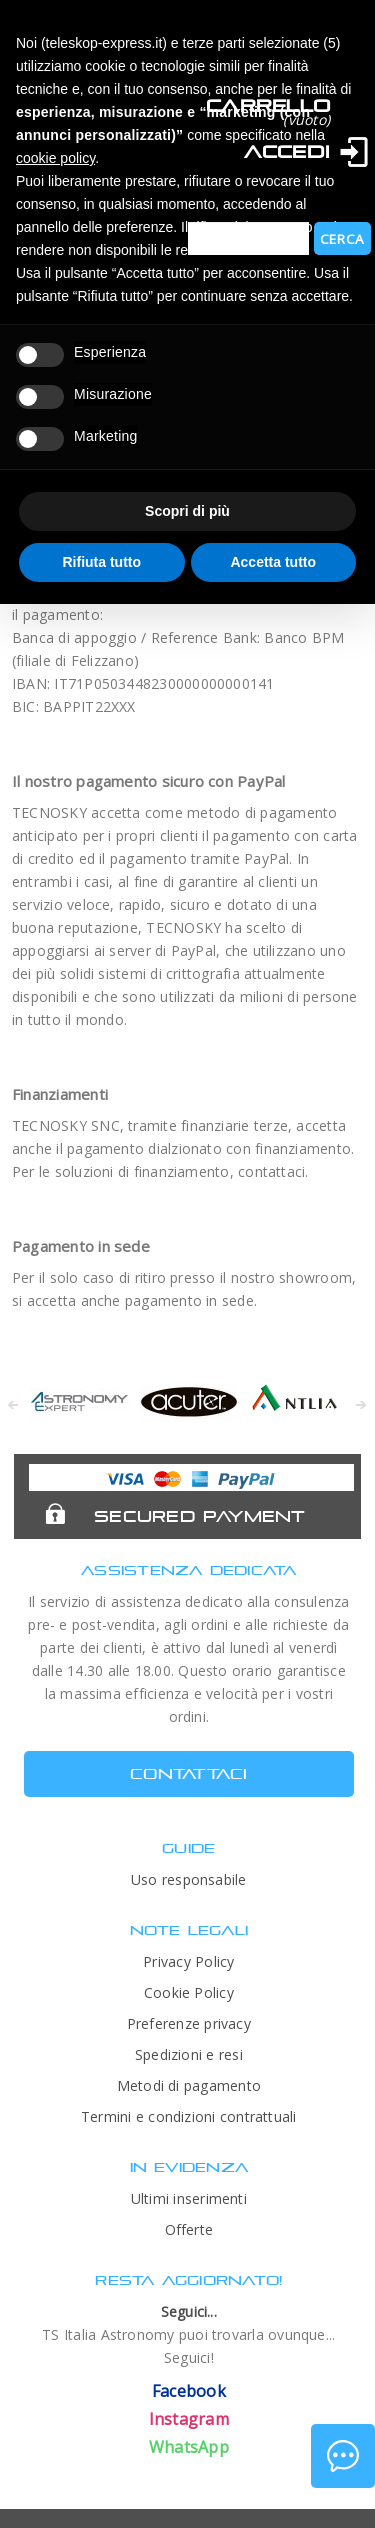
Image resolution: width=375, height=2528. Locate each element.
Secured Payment (199, 1516)
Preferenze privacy (189, 2023)
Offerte (189, 2229)
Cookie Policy (189, 1992)
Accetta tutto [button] (273, 562)
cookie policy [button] (55, 158)
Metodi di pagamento (189, 2085)
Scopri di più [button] (187, 511)
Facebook (189, 2391)
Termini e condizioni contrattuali (189, 2116)
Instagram (189, 2419)
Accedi (287, 151)
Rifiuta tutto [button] (101, 562)
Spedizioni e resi (189, 2054)
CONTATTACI (188, 1773)
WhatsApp (189, 2447)
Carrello (268, 105)
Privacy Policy (188, 1961)
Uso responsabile (189, 1879)
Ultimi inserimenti (189, 2198)
